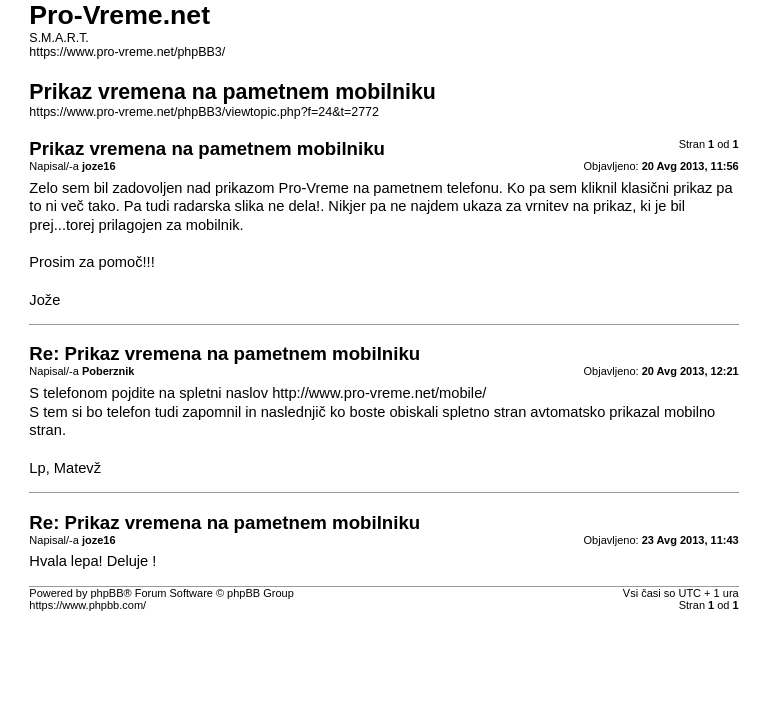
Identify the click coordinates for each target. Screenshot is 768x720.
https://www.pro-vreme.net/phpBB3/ (127, 52)
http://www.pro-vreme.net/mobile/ (379, 393)
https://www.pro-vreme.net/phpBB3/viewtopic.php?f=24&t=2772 (204, 112)
